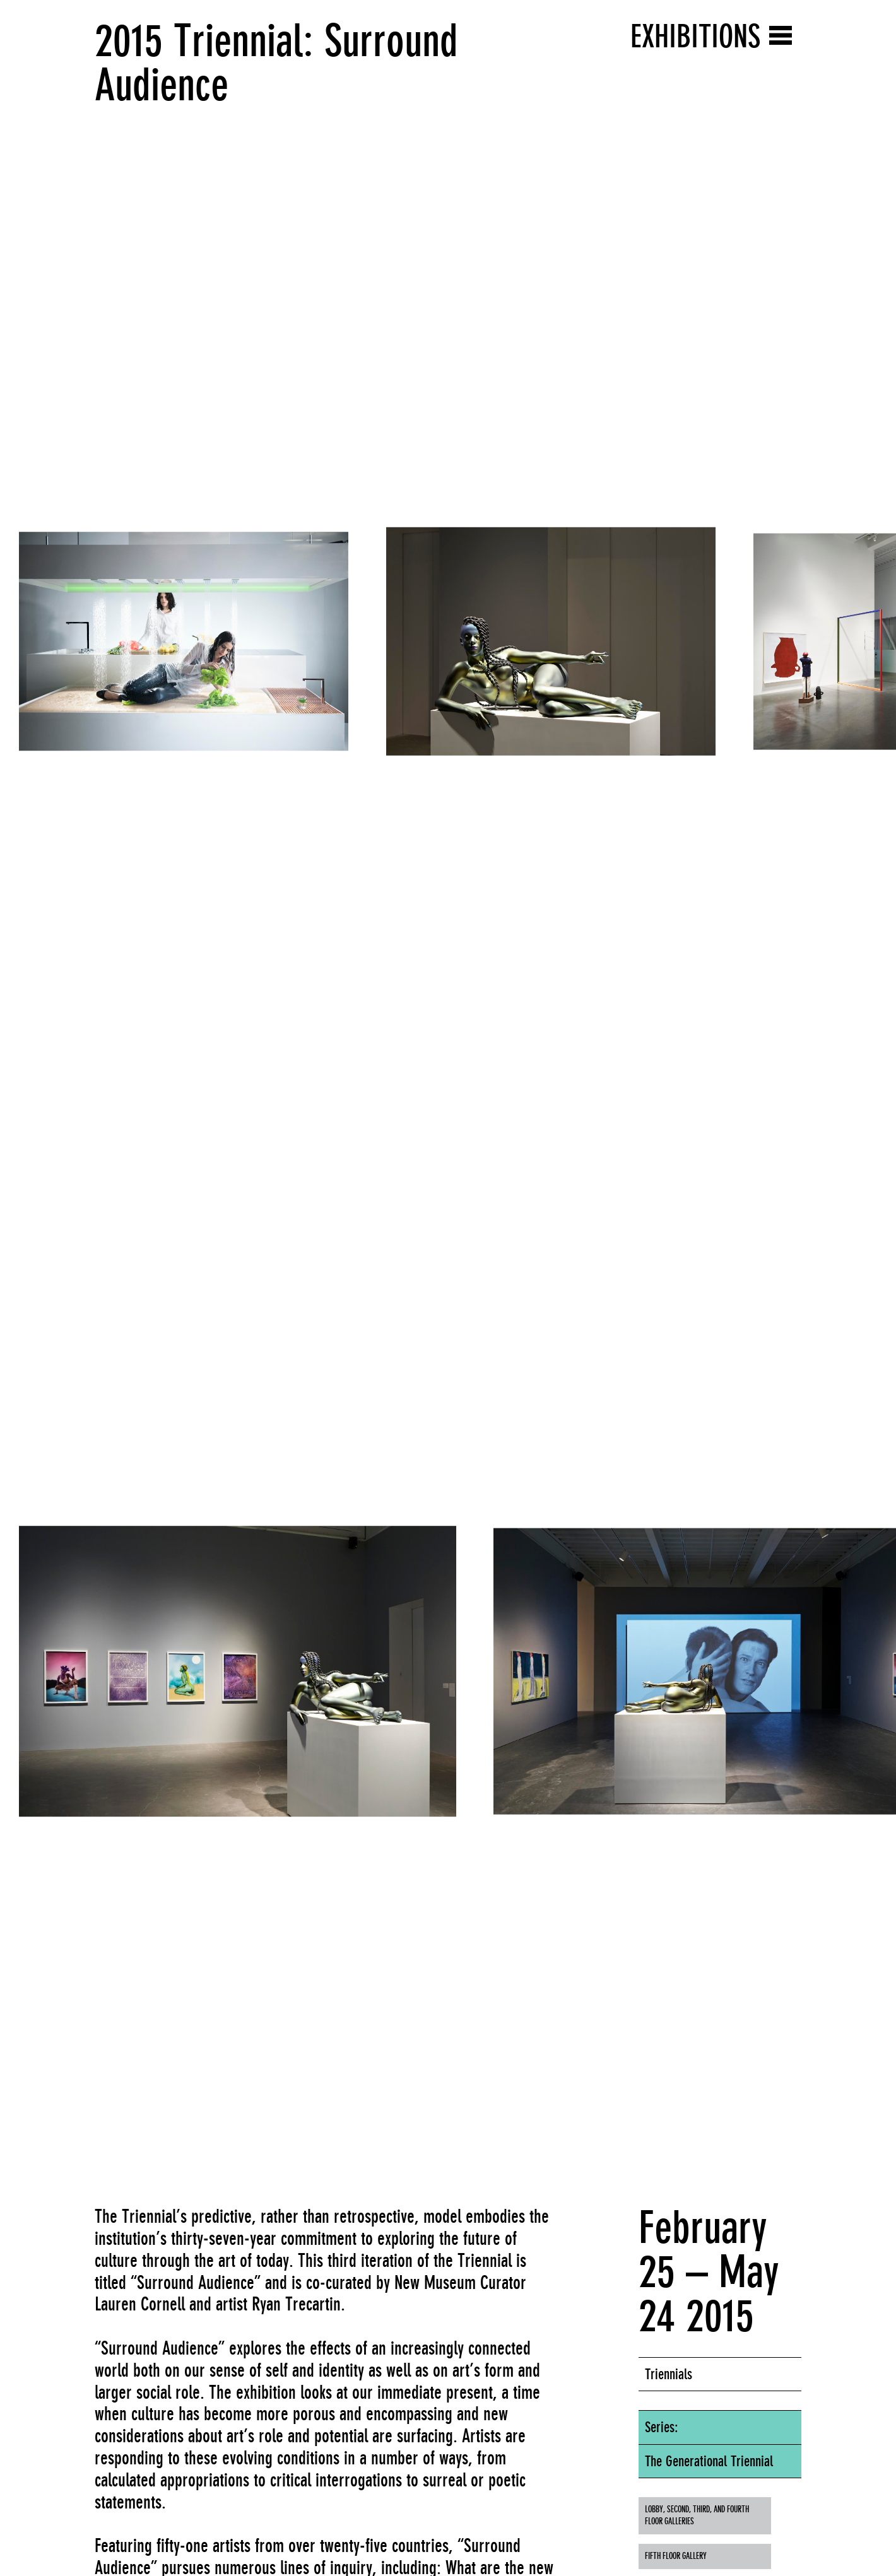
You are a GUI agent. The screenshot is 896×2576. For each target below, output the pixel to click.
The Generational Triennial (709, 2461)
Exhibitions (695, 36)
